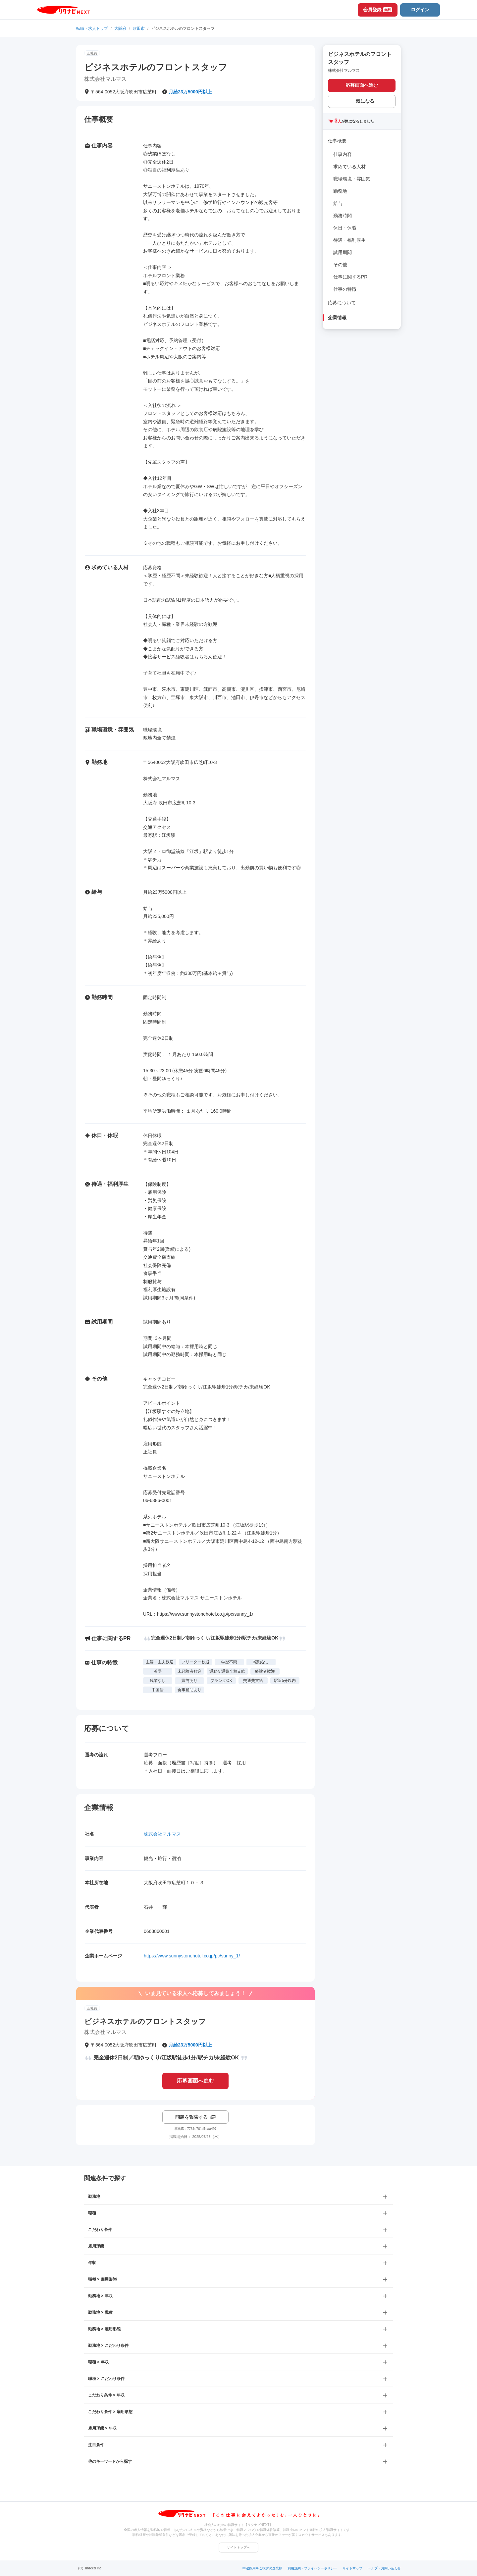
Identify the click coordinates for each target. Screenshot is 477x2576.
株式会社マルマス (162, 1834)
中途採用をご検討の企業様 (262, 2568)
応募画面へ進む (195, 2081)
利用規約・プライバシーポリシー (312, 2568)
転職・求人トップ (92, 28)
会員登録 (377, 9)
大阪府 (120, 28)
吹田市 (139, 28)
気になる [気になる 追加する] (365, 101)
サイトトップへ (238, 2547)
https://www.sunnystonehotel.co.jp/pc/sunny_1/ (192, 1955)
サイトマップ (352, 2568)
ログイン (420, 9)
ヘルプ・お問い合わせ (384, 2568)
